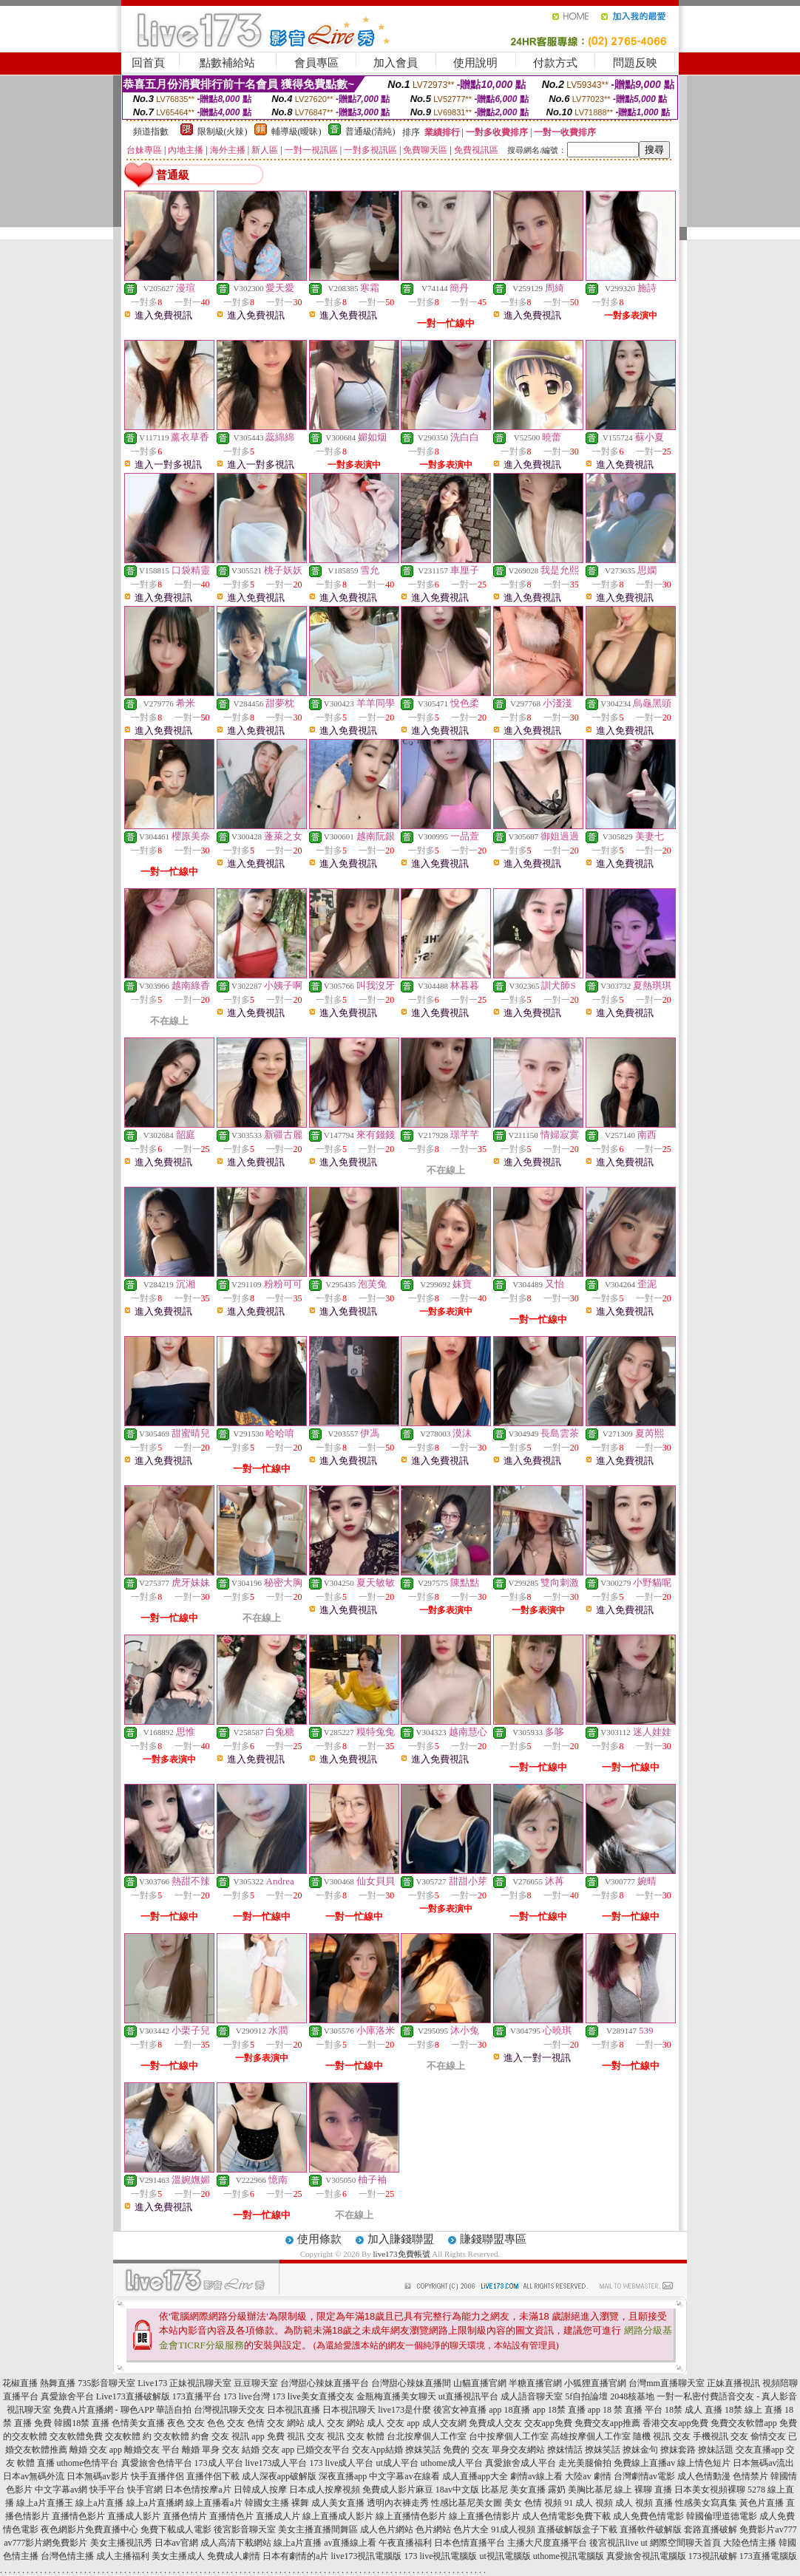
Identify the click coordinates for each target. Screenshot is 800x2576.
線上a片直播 (99, 2503)
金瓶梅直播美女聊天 (396, 2396)
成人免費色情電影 (648, 2516)
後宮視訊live (613, 2543)
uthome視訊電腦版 (568, 2556)
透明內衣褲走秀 (398, 2503)
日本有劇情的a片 (295, 2556)
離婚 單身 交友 (211, 2449)
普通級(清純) (370, 131)
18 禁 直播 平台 (632, 2410)
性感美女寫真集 (706, 2503)
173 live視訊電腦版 (440, 2556)
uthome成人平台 (452, 2463)
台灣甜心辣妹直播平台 (324, 2383)
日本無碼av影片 (97, 2476)
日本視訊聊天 (349, 2410)
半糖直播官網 (535, 2383)
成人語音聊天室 (532, 2396)
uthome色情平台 (88, 2463)
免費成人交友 (495, 2423)
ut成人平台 (397, 2463)
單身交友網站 (518, 2449)
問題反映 (635, 63)
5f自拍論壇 (586, 2396)
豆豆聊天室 (256, 2383)
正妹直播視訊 (733, 2383)
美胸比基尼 (590, 2489)
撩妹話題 (715, 2449)
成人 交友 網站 (336, 2423)
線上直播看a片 (214, 2503)
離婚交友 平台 (152, 2449)
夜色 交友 (186, 2423)
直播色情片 (185, 2516)
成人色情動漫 (703, 2476)
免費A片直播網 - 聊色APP (103, 2410)
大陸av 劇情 (588, 2476)
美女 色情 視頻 (533, 2503)
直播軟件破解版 (651, 2529)
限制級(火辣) (222, 131)
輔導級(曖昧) (296, 131)
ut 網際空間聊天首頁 (680, 2543)
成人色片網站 (386, 2529)
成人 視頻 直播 (644, 2503)
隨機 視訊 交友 (662, 2436)
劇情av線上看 (536, 2476)
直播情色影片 (78, 2516)
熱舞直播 (57, 2383)
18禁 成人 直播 (693, 2410)
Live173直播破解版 (133, 2396)
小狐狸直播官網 (595, 2383)
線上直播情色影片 (411, 2516)
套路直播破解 (710, 2529)
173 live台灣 (246, 2396)
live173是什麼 (404, 2410)
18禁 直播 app (574, 2410)
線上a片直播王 (44, 2503)
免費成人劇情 (233, 2556)
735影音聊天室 (106, 2383)
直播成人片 (278, 2516)
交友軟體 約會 (181, 2436)
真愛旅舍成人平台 (520, 2463)
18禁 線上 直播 (753, 2410)
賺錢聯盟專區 (493, 2239)
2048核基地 (632, 2396)
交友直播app (760, 2449)
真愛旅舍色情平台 (156, 2463)
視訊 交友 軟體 (355, 2436)
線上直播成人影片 (337, 2516)
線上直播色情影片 (484, 2516)
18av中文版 (457, 2489)
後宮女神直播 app (467, 2410)
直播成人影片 (133, 2516)
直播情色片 (231, 2516)
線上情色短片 (703, 2463)
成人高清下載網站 (235, 2543)
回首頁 (148, 63)
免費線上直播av (644, 2463)
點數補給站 (227, 63)
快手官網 (145, 2489)
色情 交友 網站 (276, 2423)
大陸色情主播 (749, 2543)
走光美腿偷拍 (584, 2463)
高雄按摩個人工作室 (591, 2436)
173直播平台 (196, 2396)
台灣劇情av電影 (644, 2476)
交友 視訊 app (237, 2436)
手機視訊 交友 (720, 2436)
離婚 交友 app (96, 2449)
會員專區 (316, 63)
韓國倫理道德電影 (721, 2516)
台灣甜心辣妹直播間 (411, 2383)
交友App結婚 (377, 2449)
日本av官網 (176, 2543)
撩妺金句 (640, 2449)
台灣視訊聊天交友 (229, 2410)
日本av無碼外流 (33, 2476)
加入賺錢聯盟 (400, 2239)
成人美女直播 (338, 2503)
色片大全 (471, 2529)
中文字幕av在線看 (404, 2476)
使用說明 (475, 63)
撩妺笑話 (423, 2449)
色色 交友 (226, 2423)
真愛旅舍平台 (67, 2396)
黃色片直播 (761, 2503)
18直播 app (524, 2410)
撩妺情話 (565, 2449)
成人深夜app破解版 (279, 2476)
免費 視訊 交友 (296, 2436)
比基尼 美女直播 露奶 (523, 2489)
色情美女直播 (138, 2423)
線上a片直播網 (154, 2503)
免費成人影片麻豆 (397, 2489)
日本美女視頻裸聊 (709, 2489)
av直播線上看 (350, 2543)
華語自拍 (173, 2410)
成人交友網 (444, 2423)
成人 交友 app (393, 2423)
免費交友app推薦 (607, 2423)
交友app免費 (548, 2423)
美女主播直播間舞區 (318, 2529)
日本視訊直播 (293, 2410)
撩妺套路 (678, 2449)
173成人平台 (218, 2463)
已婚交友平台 (323, 2449)
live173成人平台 (276, 2463)
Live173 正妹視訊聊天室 (184, 2383)
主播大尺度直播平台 (547, 2543)
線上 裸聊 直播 (643, 2489)
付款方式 (555, 63)
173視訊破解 (712, 2556)
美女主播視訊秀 (121, 2543)
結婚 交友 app (268, 2449)
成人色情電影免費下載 (566, 2516)
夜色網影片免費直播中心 (89, 2529)
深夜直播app (343, 2476)
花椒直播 (20, 2383)
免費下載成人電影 (175, 2529)
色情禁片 (750, 2476)
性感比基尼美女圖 (466, 2503)
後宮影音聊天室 (245, 2529)
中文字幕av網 (61, 2489)
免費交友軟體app (743, 2423)
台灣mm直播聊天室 (666, 2383)
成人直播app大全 (475, 2476)
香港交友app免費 (675, 2423)
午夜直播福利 (405, 2543)
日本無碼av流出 (763, 2463)
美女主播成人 (178, 2556)
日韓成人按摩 (260, 2489)
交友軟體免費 (76, 2436)
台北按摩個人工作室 (427, 2436)
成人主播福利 (122, 2556)
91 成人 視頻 (588, 2503)
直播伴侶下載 (213, 2476)
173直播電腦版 (768, 2556)
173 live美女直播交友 (313, 2396)
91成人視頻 (513, 2529)
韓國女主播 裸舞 (277, 2503)
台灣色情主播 (67, 2556)
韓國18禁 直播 (81, 2423)
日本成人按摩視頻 (324, 2489)
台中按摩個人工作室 (509, 2436)
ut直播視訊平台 (468, 2396)
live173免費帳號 (401, 2253)
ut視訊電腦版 (504, 2556)
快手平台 (107, 2489)
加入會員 (395, 63)
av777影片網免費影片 (45, 2543)
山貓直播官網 (479, 2383)
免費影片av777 (767, 2529)
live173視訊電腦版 (365, 2556)
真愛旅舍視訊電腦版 (646, 2556)
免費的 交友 (466, 2449)
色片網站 (433, 2529)
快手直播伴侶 (157, 2476)
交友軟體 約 (128, 2436)
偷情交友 (768, 2436)
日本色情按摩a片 (198, 2489)
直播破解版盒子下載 (577, 2529)
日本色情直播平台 (469, 2543)
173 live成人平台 (342, 2463)
